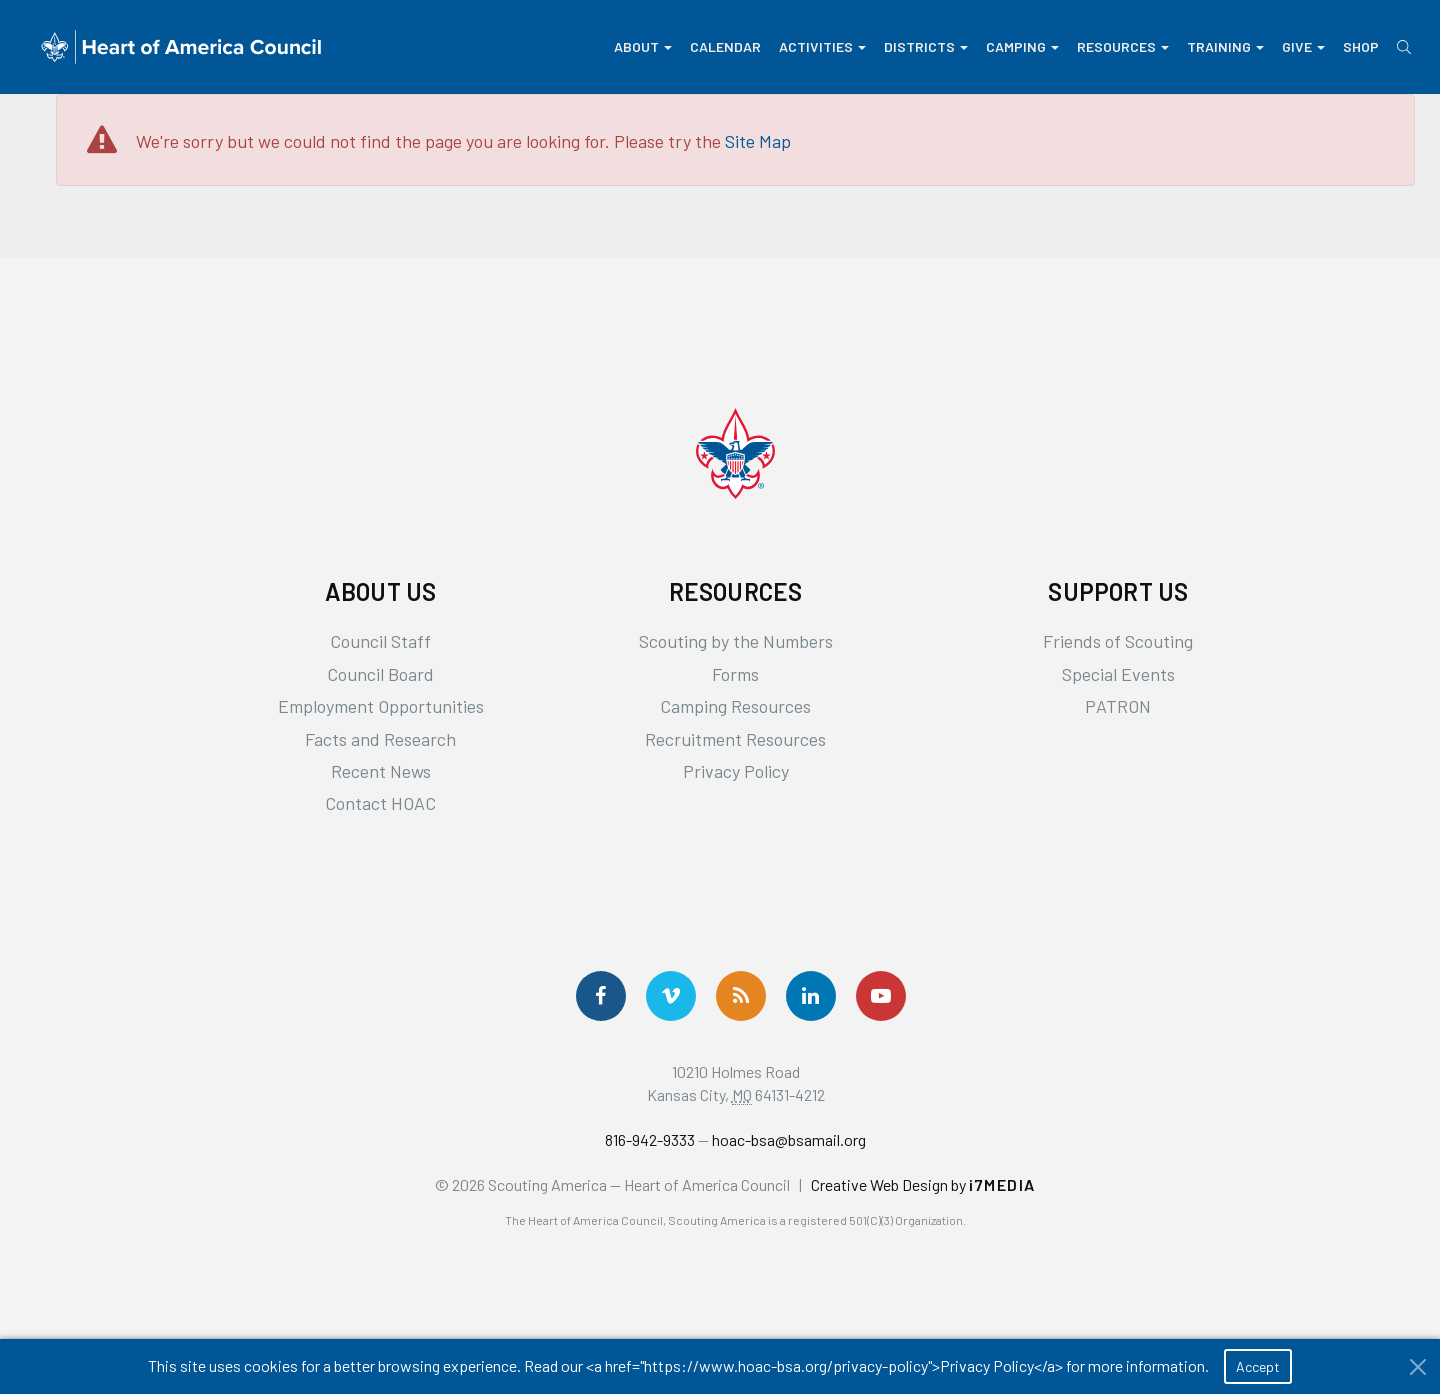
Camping (1022, 46)
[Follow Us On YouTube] (881, 996)
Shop (1361, 46)
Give (1303, 46)
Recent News (381, 771)
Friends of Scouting (1118, 641)
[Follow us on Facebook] (601, 996)
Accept (1258, 1366)
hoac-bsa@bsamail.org (789, 1139)
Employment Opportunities (381, 706)
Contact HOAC (380, 803)
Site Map (758, 141)
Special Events (1118, 674)
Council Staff (380, 641)
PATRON (1118, 706)
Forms (735, 674)
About (643, 46)
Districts (926, 46)
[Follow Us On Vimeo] (671, 996)
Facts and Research (380, 739)
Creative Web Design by (923, 1184)
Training (1225, 46)
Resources (1123, 46)
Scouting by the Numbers (736, 641)
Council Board (380, 674)
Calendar (725, 46)
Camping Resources (735, 706)
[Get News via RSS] (741, 996)
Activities (822, 46)
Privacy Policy (736, 771)
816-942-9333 (650, 1139)
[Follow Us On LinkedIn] (811, 996)
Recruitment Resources (735, 739)
